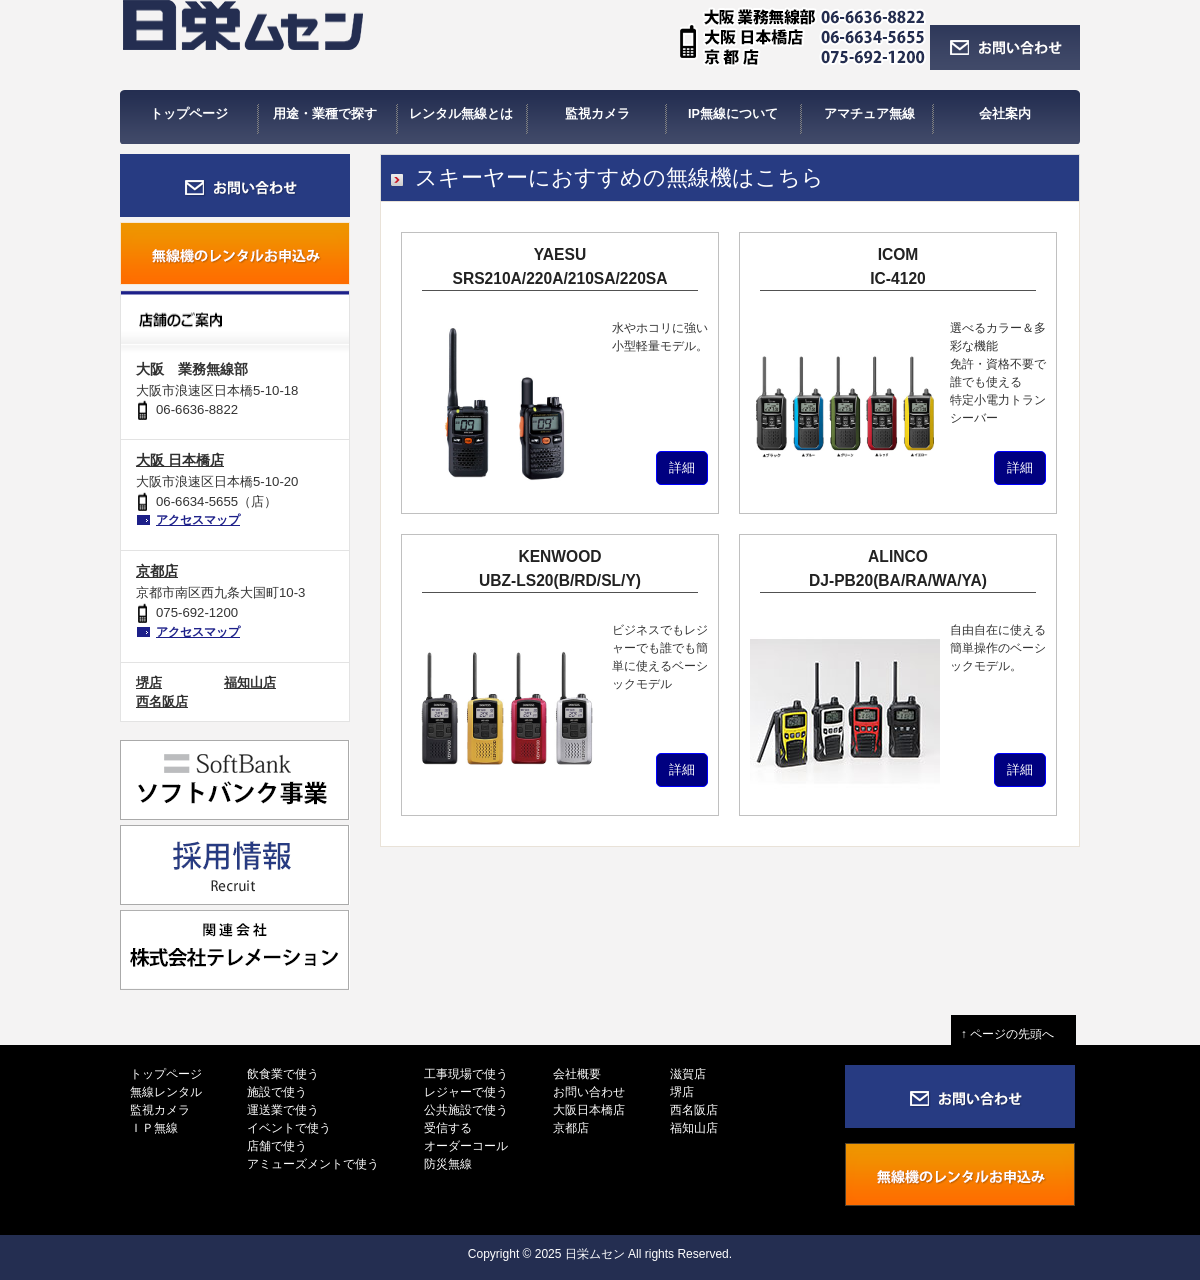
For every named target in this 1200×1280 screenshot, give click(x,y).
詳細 (682, 467)
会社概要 (577, 1074)
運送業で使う (283, 1110)
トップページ (166, 1074)
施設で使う (277, 1092)
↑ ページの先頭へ (1013, 1034)
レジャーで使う (466, 1092)
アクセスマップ (198, 520)
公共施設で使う (466, 1110)
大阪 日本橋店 (180, 460)
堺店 (149, 682)
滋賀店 (688, 1074)
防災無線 (448, 1164)
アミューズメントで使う (313, 1164)
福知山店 (250, 682)
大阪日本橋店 (589, 1110)
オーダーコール (466, 1146)
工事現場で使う (466, 1074)
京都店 (157, 571)
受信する (448, 1128)
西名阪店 (162, 701)
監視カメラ (160, 1110)
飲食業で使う (283, 1074)
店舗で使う (277, 1146)
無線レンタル (166, 1092)
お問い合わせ (589, 1092)
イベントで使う (289, 1128)
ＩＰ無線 (154, 1128)
